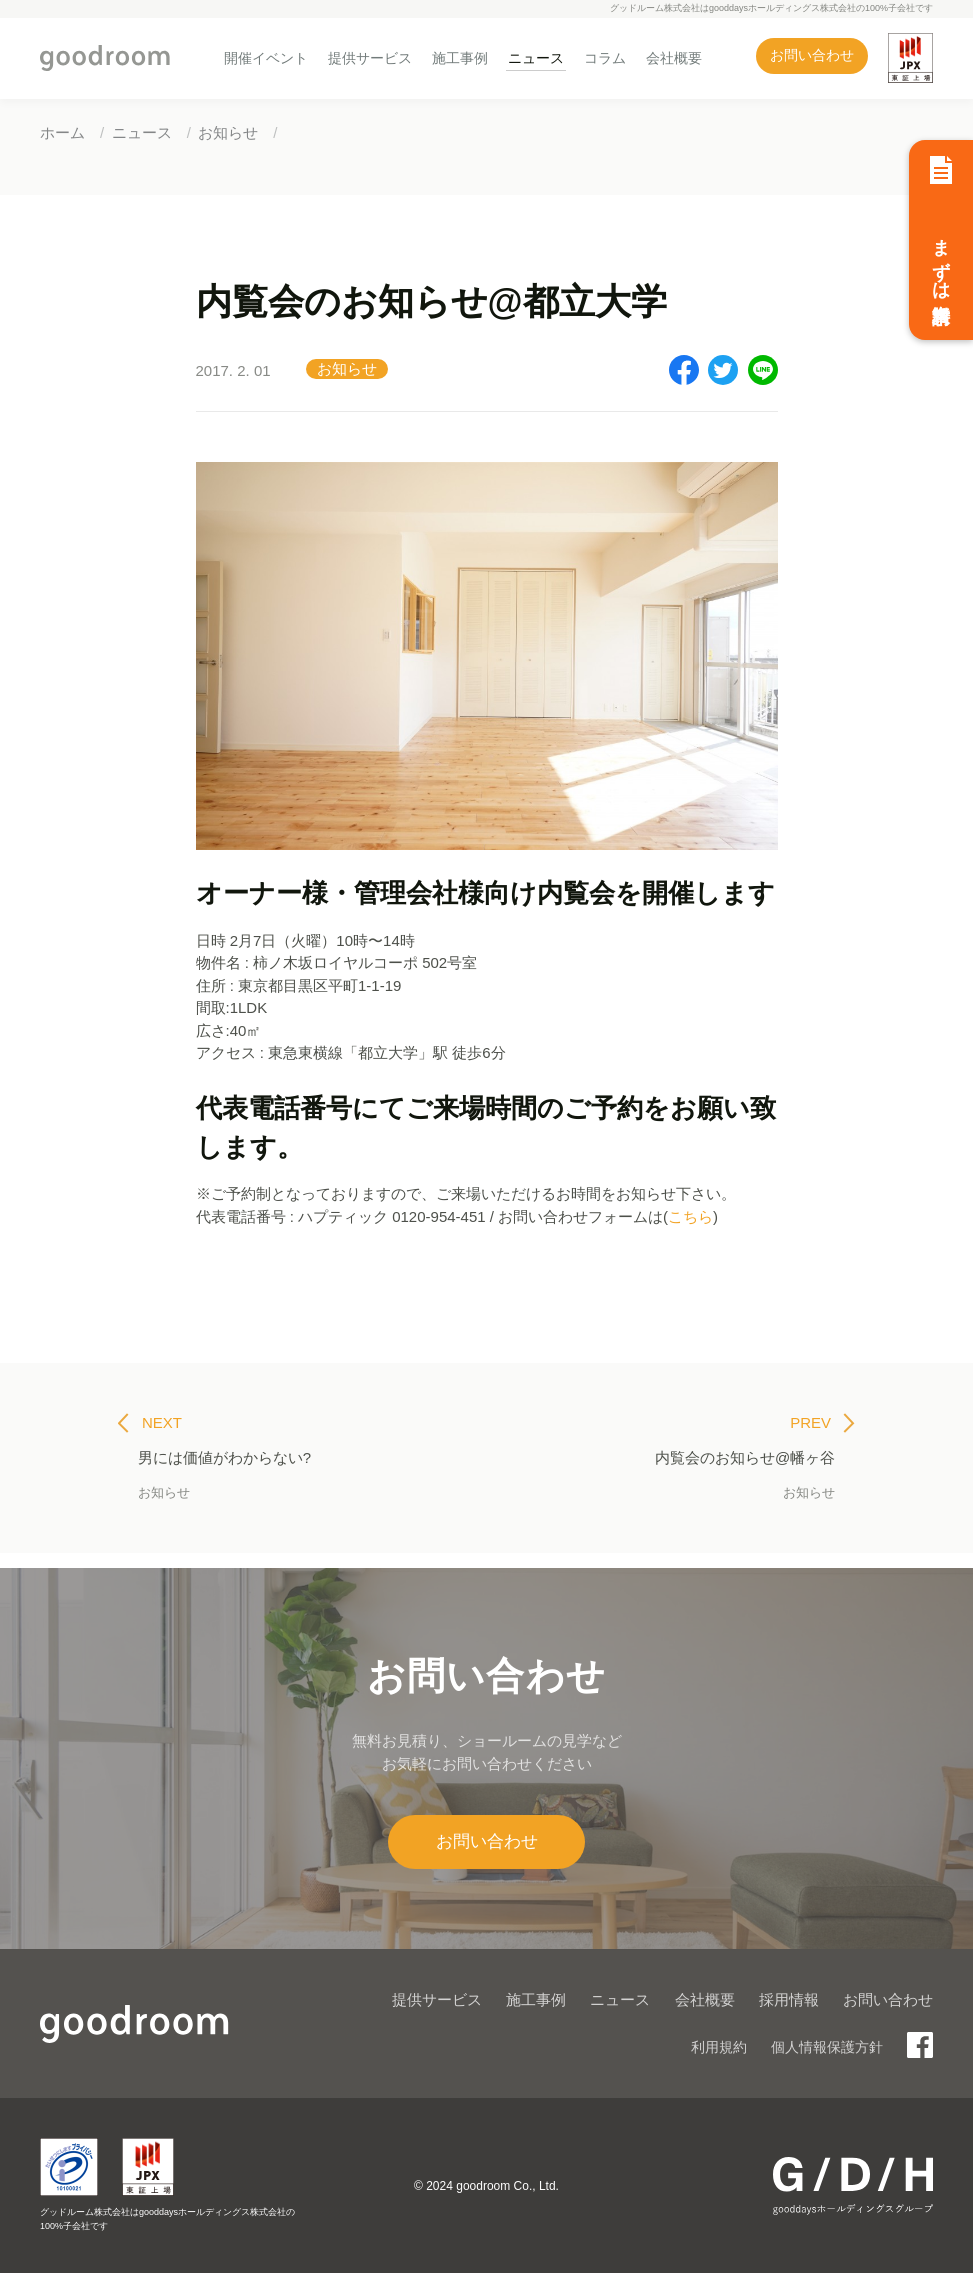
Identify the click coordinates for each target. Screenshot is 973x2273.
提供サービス (370, 58)
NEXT (150, 1423)
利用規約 (719, 2047)
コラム (605, 58)
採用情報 (789, 1999)
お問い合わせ (812, 55)
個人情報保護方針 (827, 2047)
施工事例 (460, 58)
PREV (822, 1423)
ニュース (536, 58)
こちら (690, 1216)
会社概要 (674, 58)
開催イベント (266, 58)
